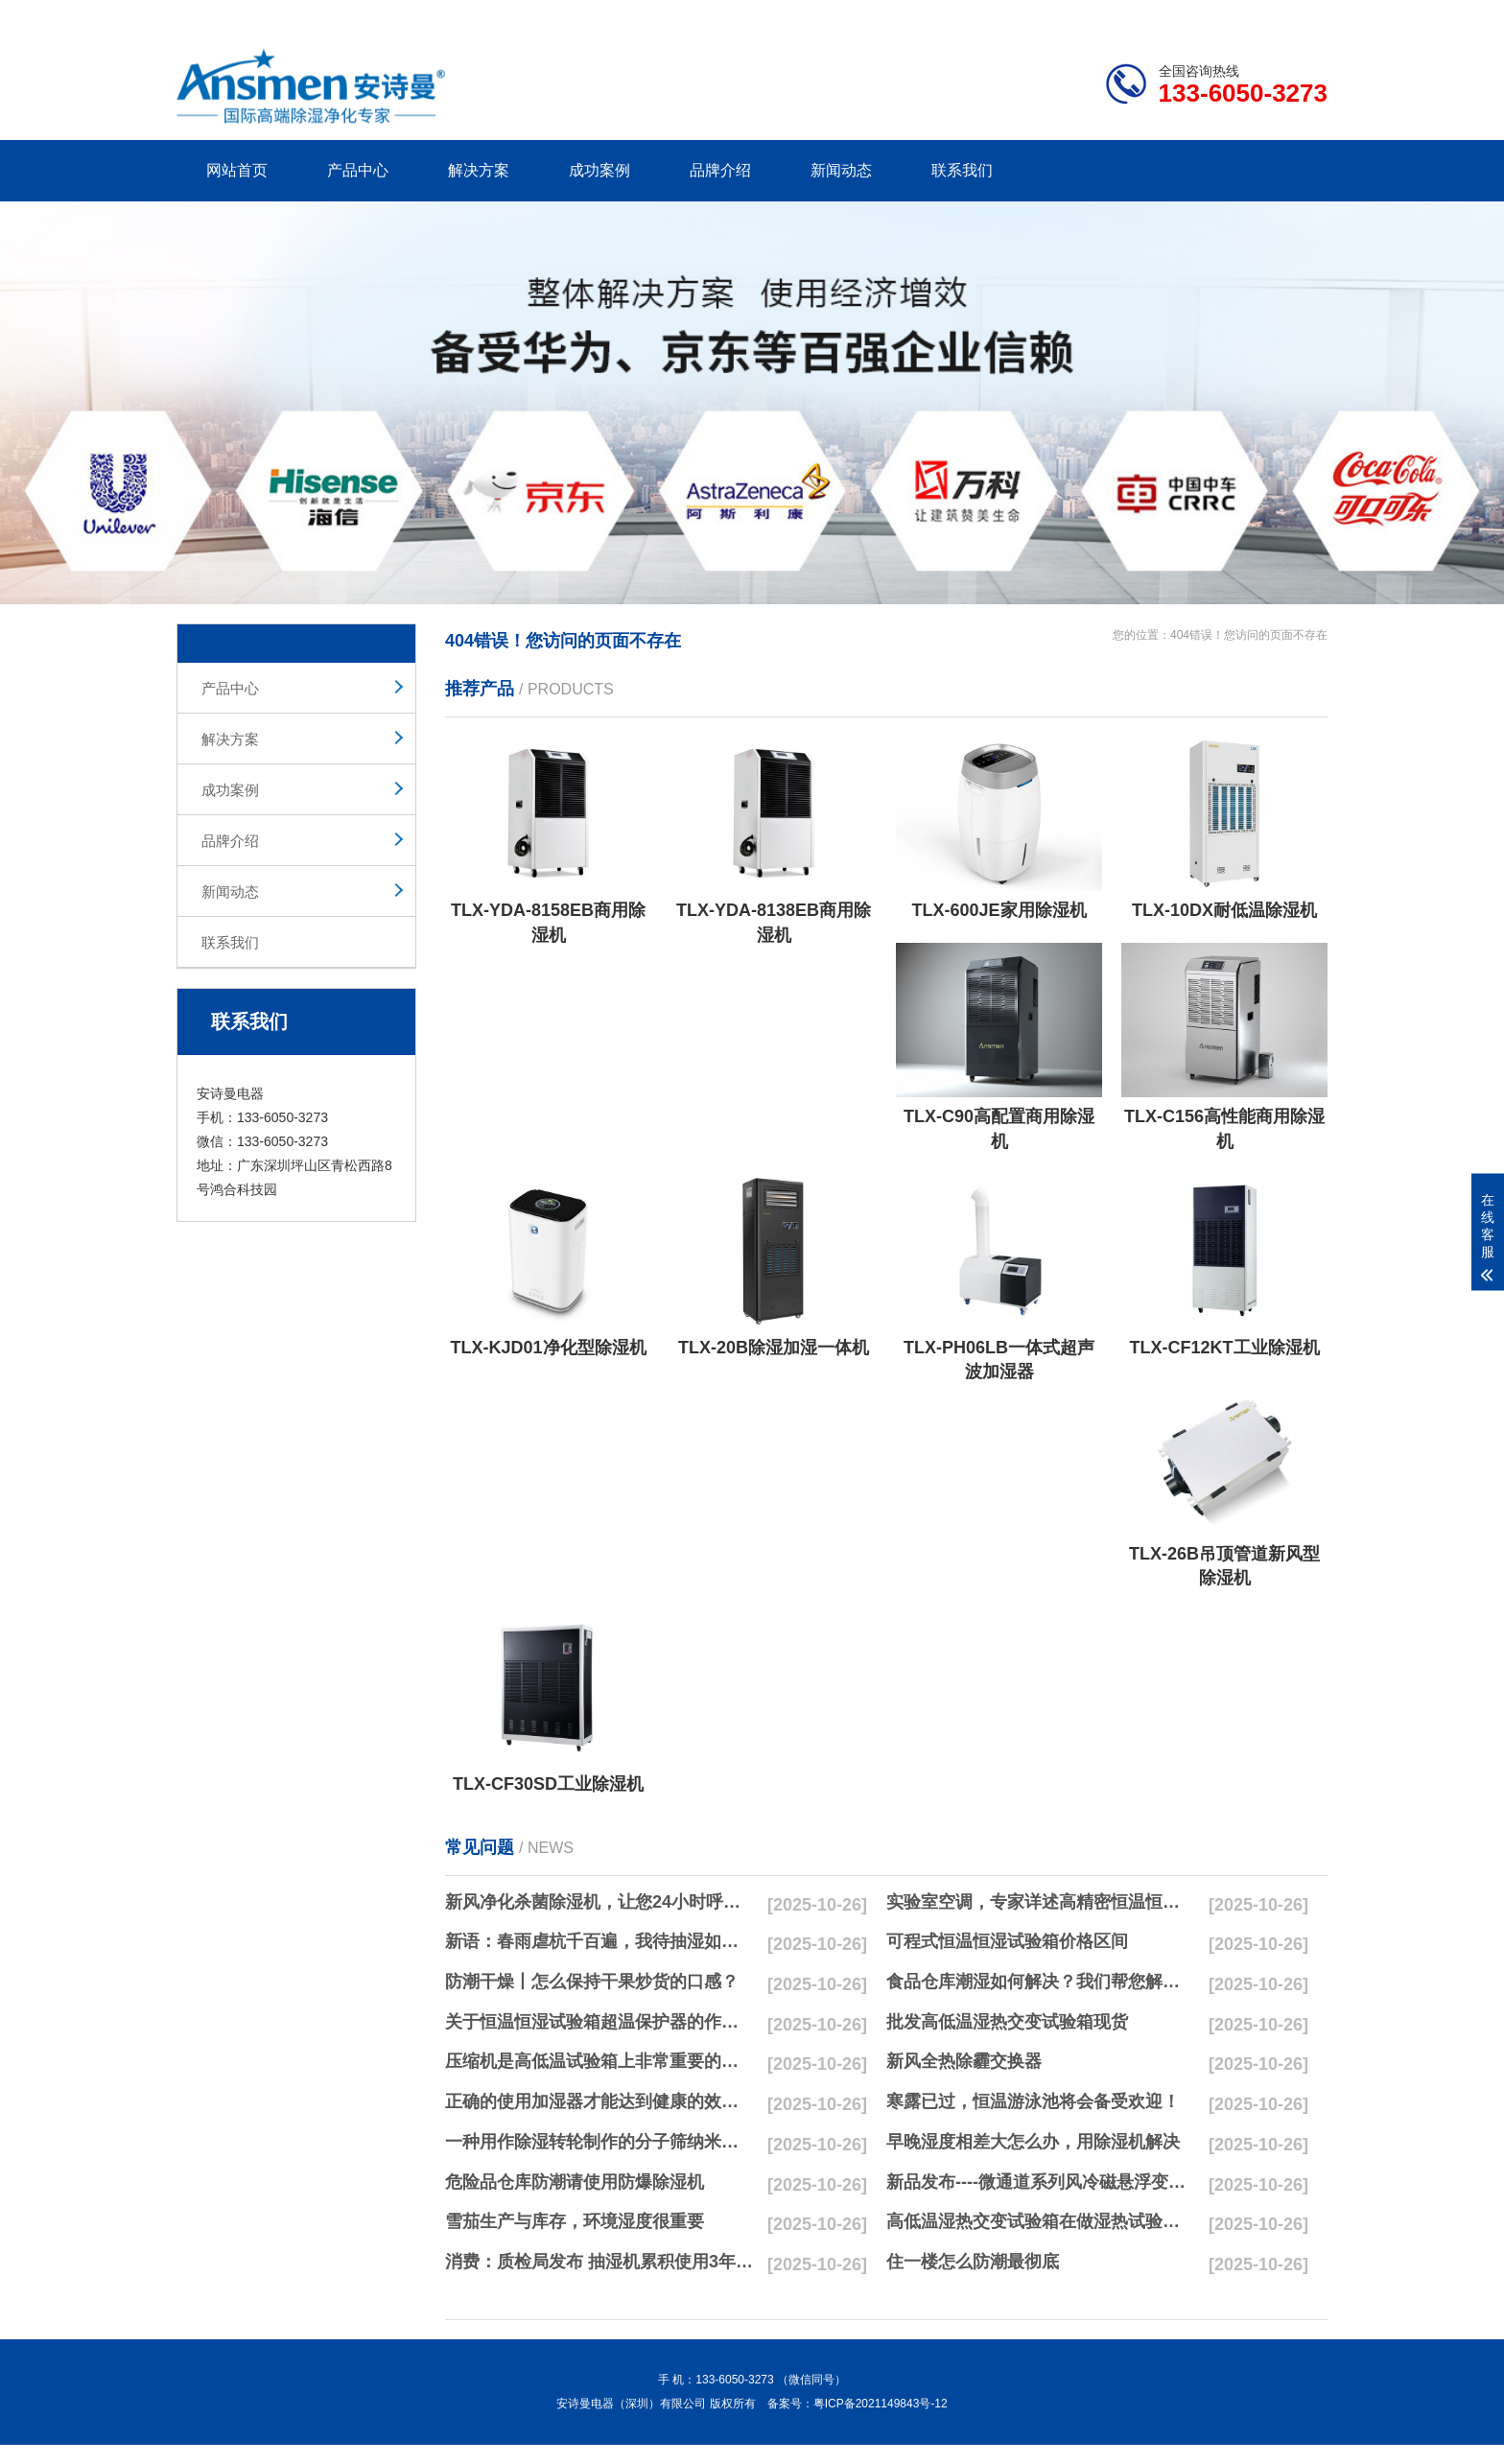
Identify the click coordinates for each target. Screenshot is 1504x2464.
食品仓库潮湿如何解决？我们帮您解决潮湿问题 (1040, 1981)
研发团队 (1127, 15)
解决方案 (478, 170)
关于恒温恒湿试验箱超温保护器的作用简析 (599, 2021)
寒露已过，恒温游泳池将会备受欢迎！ (1033, 2101)
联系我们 (962, 170)
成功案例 (599, 170)
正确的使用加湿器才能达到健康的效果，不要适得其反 (599, 2101)
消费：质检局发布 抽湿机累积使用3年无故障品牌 (599, 2261)
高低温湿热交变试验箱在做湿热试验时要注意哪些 (1040, 2221)
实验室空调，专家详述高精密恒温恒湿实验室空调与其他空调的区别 (1040, 1902)
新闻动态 (841, 170)
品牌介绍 (720, 170)
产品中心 (357, 170)
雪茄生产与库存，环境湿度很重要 (574, 2221)
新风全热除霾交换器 (964, 2061)
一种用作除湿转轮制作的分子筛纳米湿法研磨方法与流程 (599, 2141)
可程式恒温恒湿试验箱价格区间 (1007, 1941)
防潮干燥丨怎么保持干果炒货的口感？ (592, 1981)
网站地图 (1217, 15)
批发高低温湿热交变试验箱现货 (1007, 2021)
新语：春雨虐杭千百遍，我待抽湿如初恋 (599, 1941)
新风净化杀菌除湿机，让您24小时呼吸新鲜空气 (599, 1902)
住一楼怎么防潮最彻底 (972, 2261)
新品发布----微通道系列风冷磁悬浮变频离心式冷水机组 (1040, 2182)
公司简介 (1038, 15)
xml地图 (1304, 15)
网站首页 (237, 170)
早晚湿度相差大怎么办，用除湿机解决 (1033, 2141)
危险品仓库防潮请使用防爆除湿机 (574, 2182)
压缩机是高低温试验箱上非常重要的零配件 (599, 2061)
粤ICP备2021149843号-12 (880, 2403)
